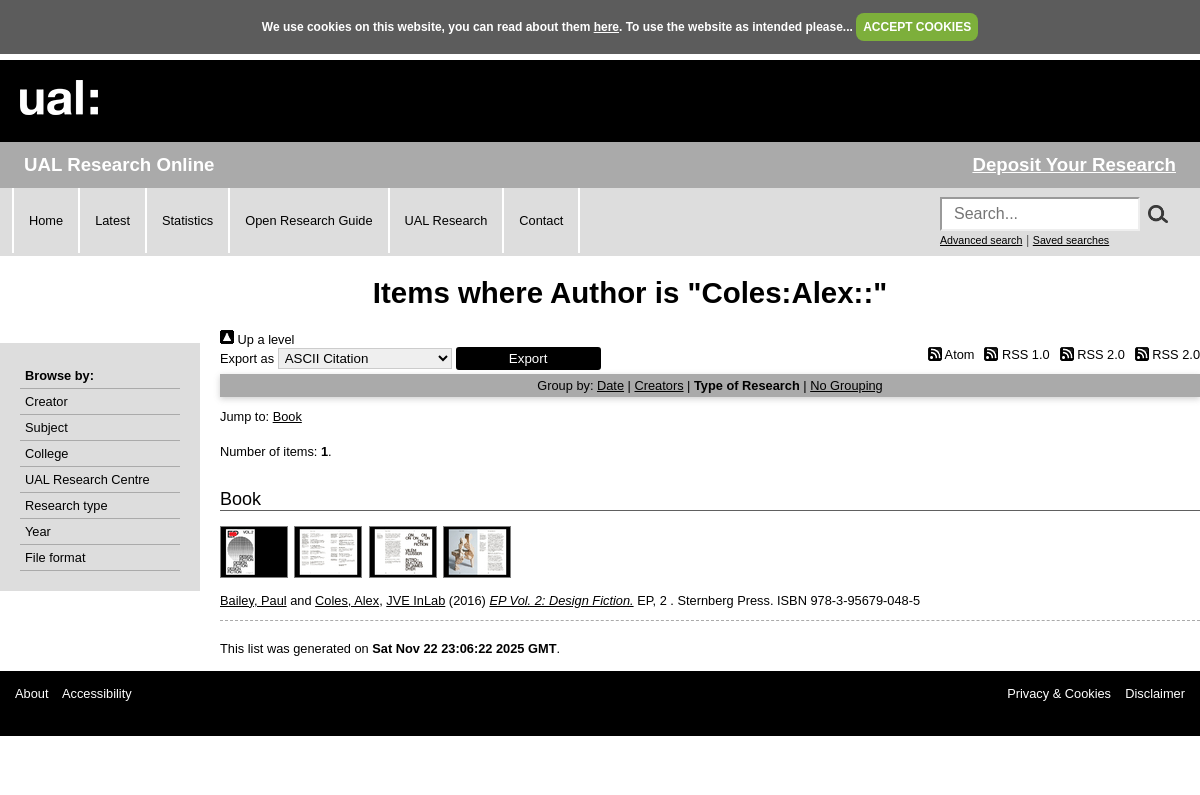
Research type (66, 505)
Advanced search (981, 240)
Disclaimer (1155, 693)
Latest (112, 220)
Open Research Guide (308, 220)
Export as (247, 358)
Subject (46, 427)
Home (46, 220)
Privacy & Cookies (1059, 693)
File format (55, 557)
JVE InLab (415, 600)
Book (287, 416)
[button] (528, 358)
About (31, 693)
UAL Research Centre (87, 479)
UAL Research (446, 220)
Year (38, 531)
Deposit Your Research (1074, 164)
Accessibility (97, 693)
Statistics (187, 220)
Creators (658, 385)
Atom (947, 354)
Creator (46, 401)
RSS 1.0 (1014, 354)
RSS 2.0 (1089, 354)
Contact (541, 220)
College (46, 453)
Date (610, 385)
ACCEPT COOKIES (917, 27)
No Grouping (846, 385)
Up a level (257, 339)
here (606, 27)
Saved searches (1071, 240)
